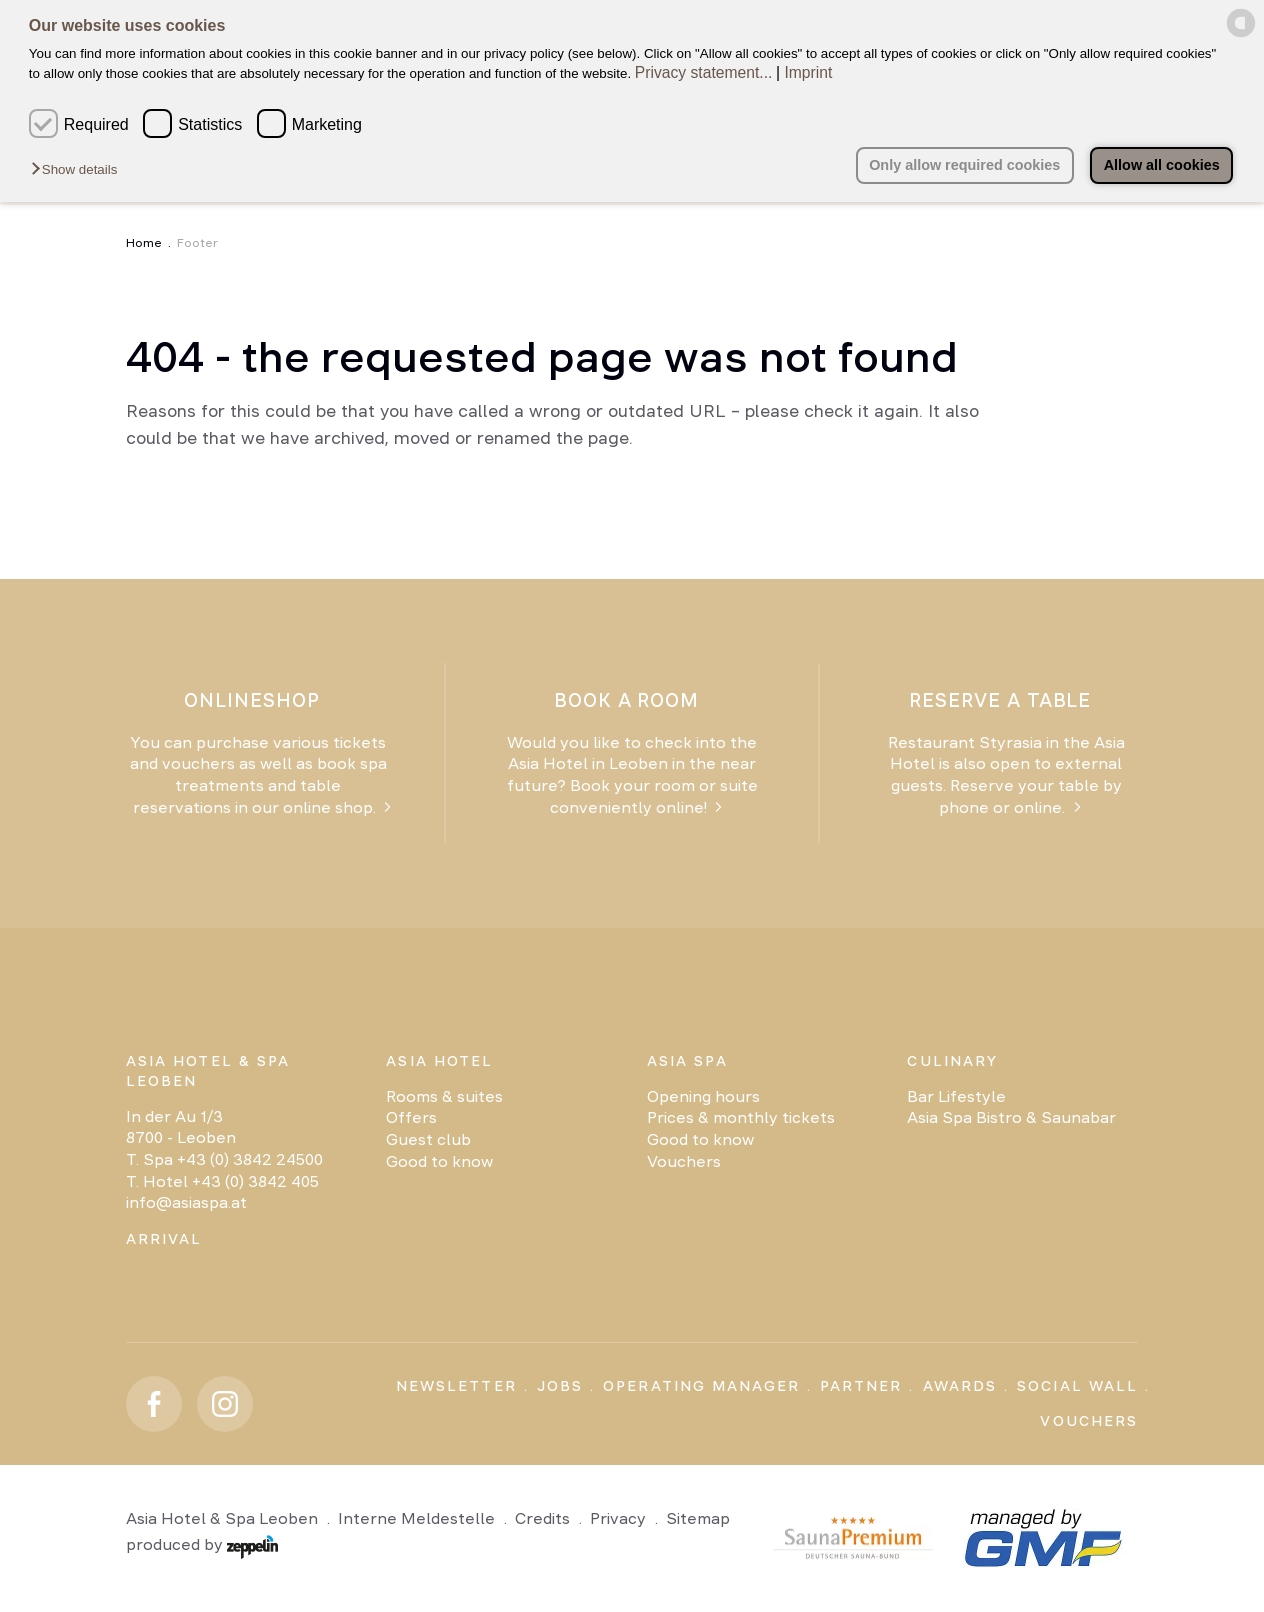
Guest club (428, 1139)
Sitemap (698, 1518)
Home (144, 243)
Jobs (560, 1386)
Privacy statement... (703, 72)
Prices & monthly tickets (741, 1117)
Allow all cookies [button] (1162, 165)
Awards (960, 1386)
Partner (861, 1386)
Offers (411, 1117)
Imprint (808, 72)
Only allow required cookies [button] (964, 165)
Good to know (439, 1161)
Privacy (618, 1518)
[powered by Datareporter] (1241, 33)
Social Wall (1077, 1386)
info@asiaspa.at (186, 1202)
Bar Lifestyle (956, 1096)
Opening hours (703, 1096)
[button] (79, 169)
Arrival (164, 1239)
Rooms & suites (444, 1096)
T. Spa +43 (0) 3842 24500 (224, 1159)
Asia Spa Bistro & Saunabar (1011, 1117)
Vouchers (684, 1161)
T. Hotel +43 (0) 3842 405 (222, 1181)
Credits (542, 1518)
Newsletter (456, 1386)
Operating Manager (701, 1386)
